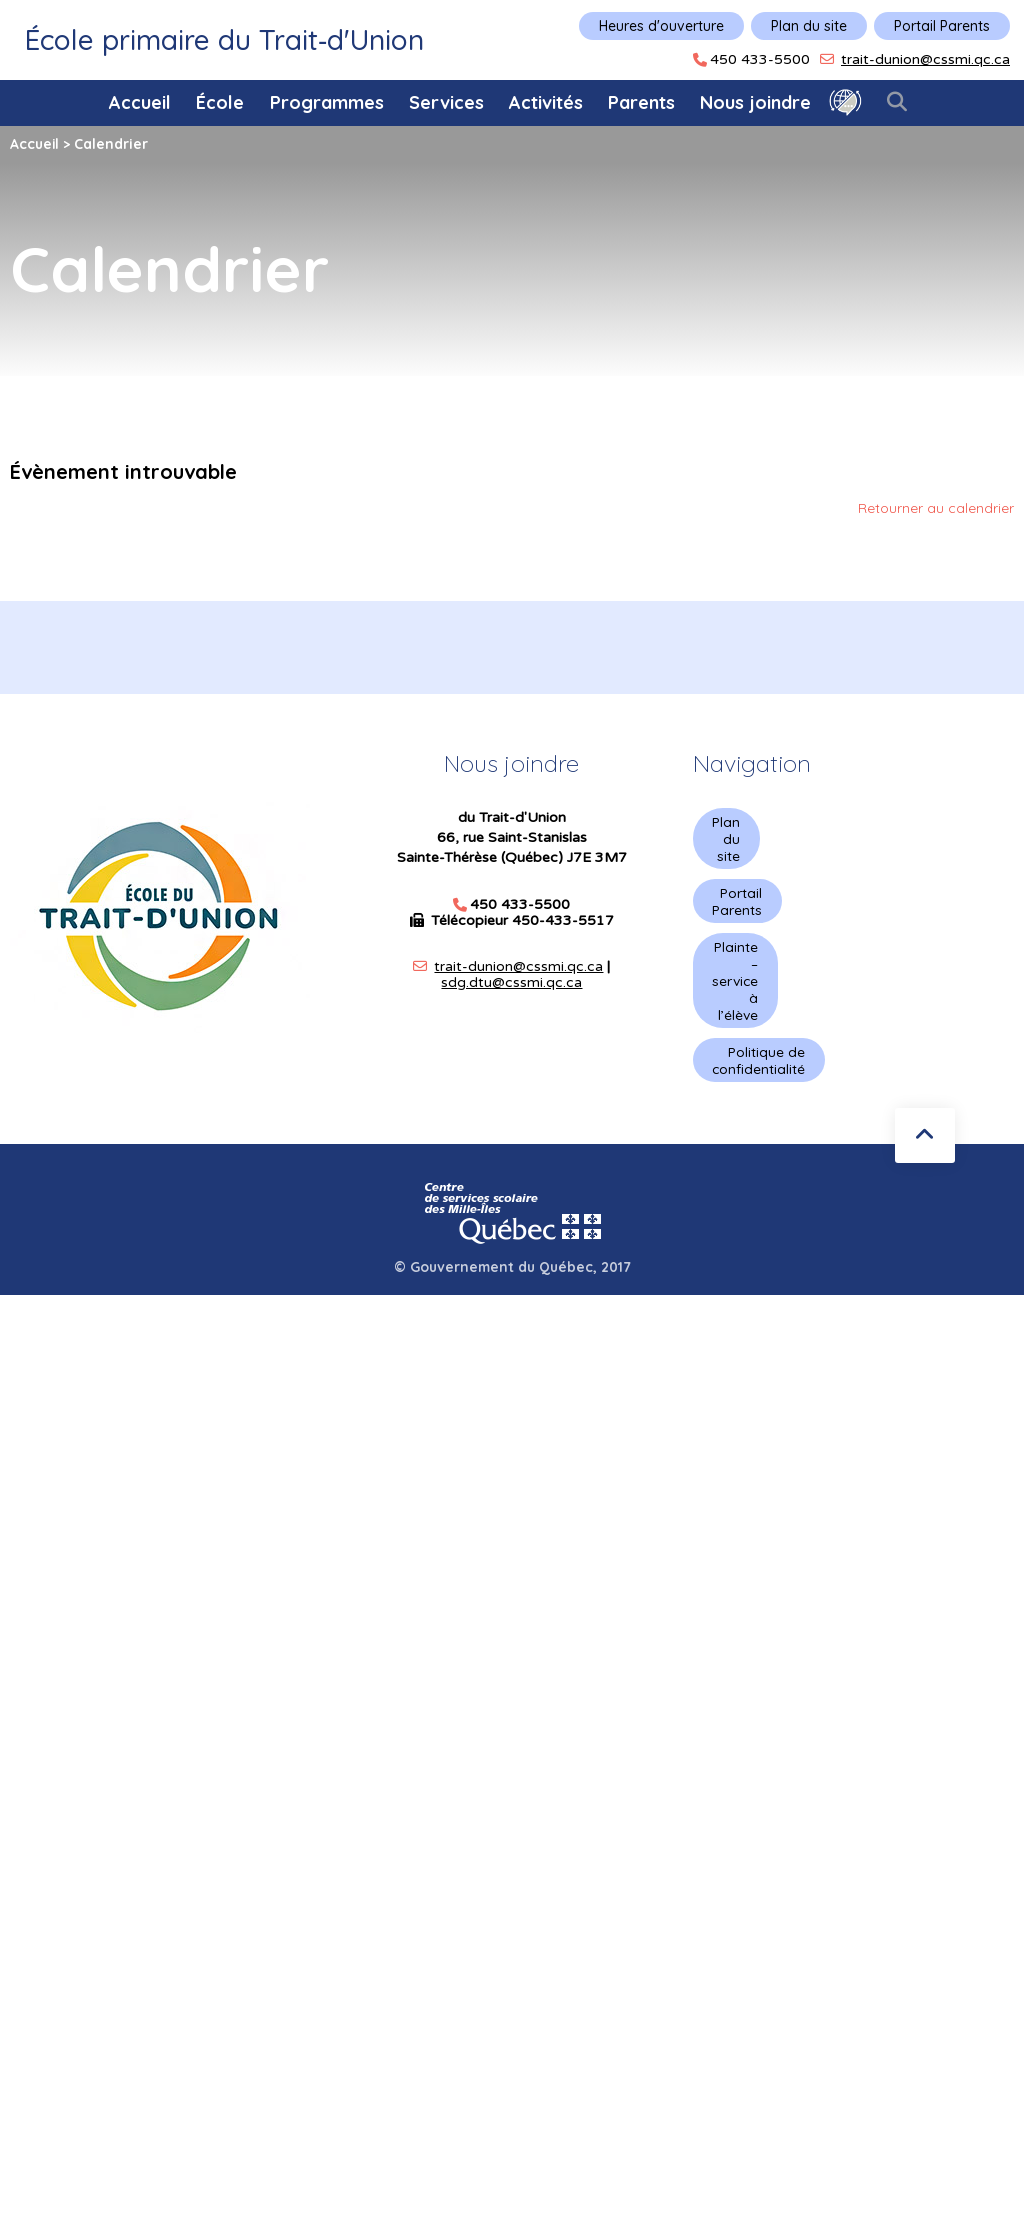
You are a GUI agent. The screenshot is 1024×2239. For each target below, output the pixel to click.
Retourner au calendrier (936, 507)
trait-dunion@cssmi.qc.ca (925, 59)
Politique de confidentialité (760, 1071)
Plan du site (809, 26)
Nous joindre (755, 102)
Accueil (140, 102)
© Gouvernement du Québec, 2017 (512, 1279)
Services (446, 102)
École (220, 102)
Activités (546, 102)
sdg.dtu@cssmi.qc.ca (511, 982)
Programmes (327, 102)
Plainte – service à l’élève (736, 988)
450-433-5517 (563, 920)
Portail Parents (942, 26)
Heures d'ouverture (661, 26)
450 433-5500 (760, 60)
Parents (641, 102)
